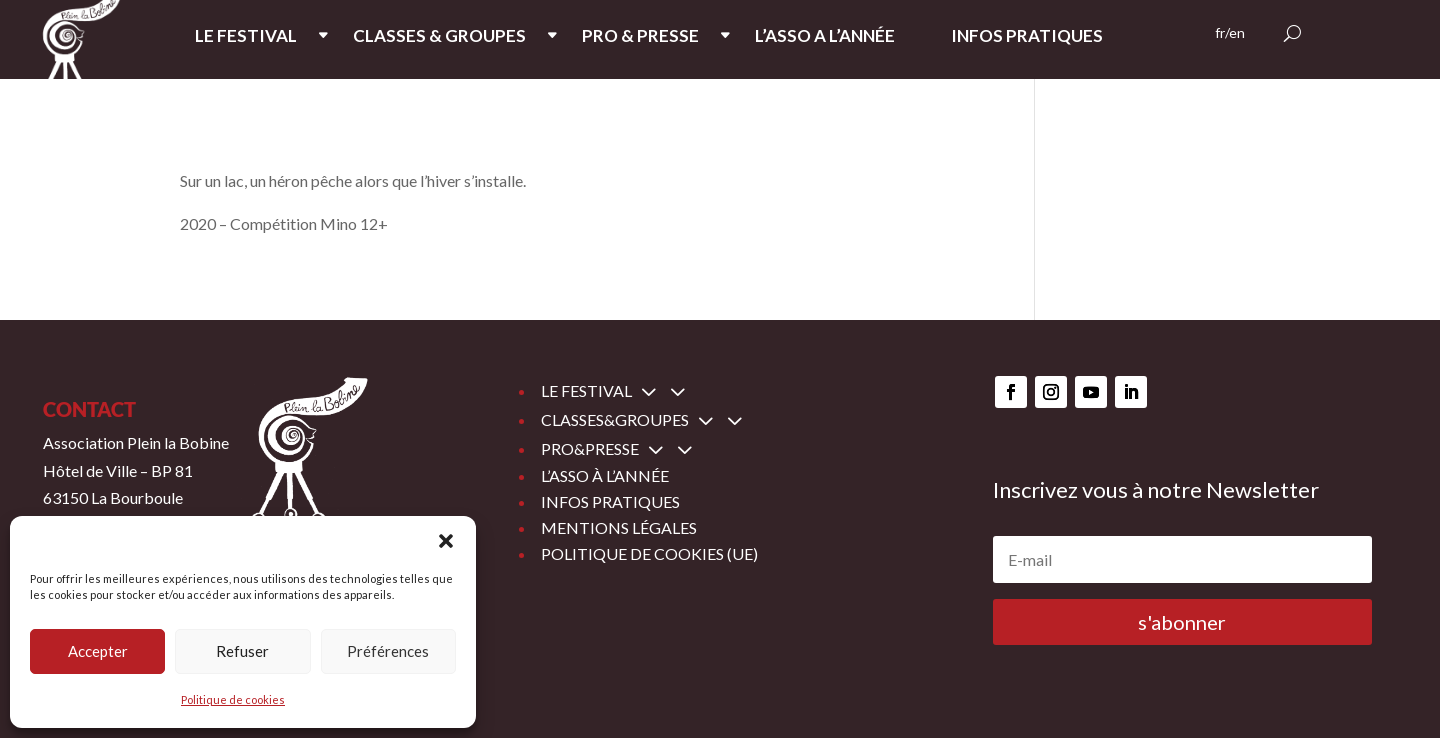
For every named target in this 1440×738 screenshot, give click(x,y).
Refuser (242, 651)
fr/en (1230, 33)
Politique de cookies (233, 699)
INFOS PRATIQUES (1027, 37)
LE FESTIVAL (246, 37)
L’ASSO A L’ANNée (825, 37)
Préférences (388, 651)
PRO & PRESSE (640, 37)
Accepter (98, 651)
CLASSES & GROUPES (439, 37)
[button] (446, 541)
